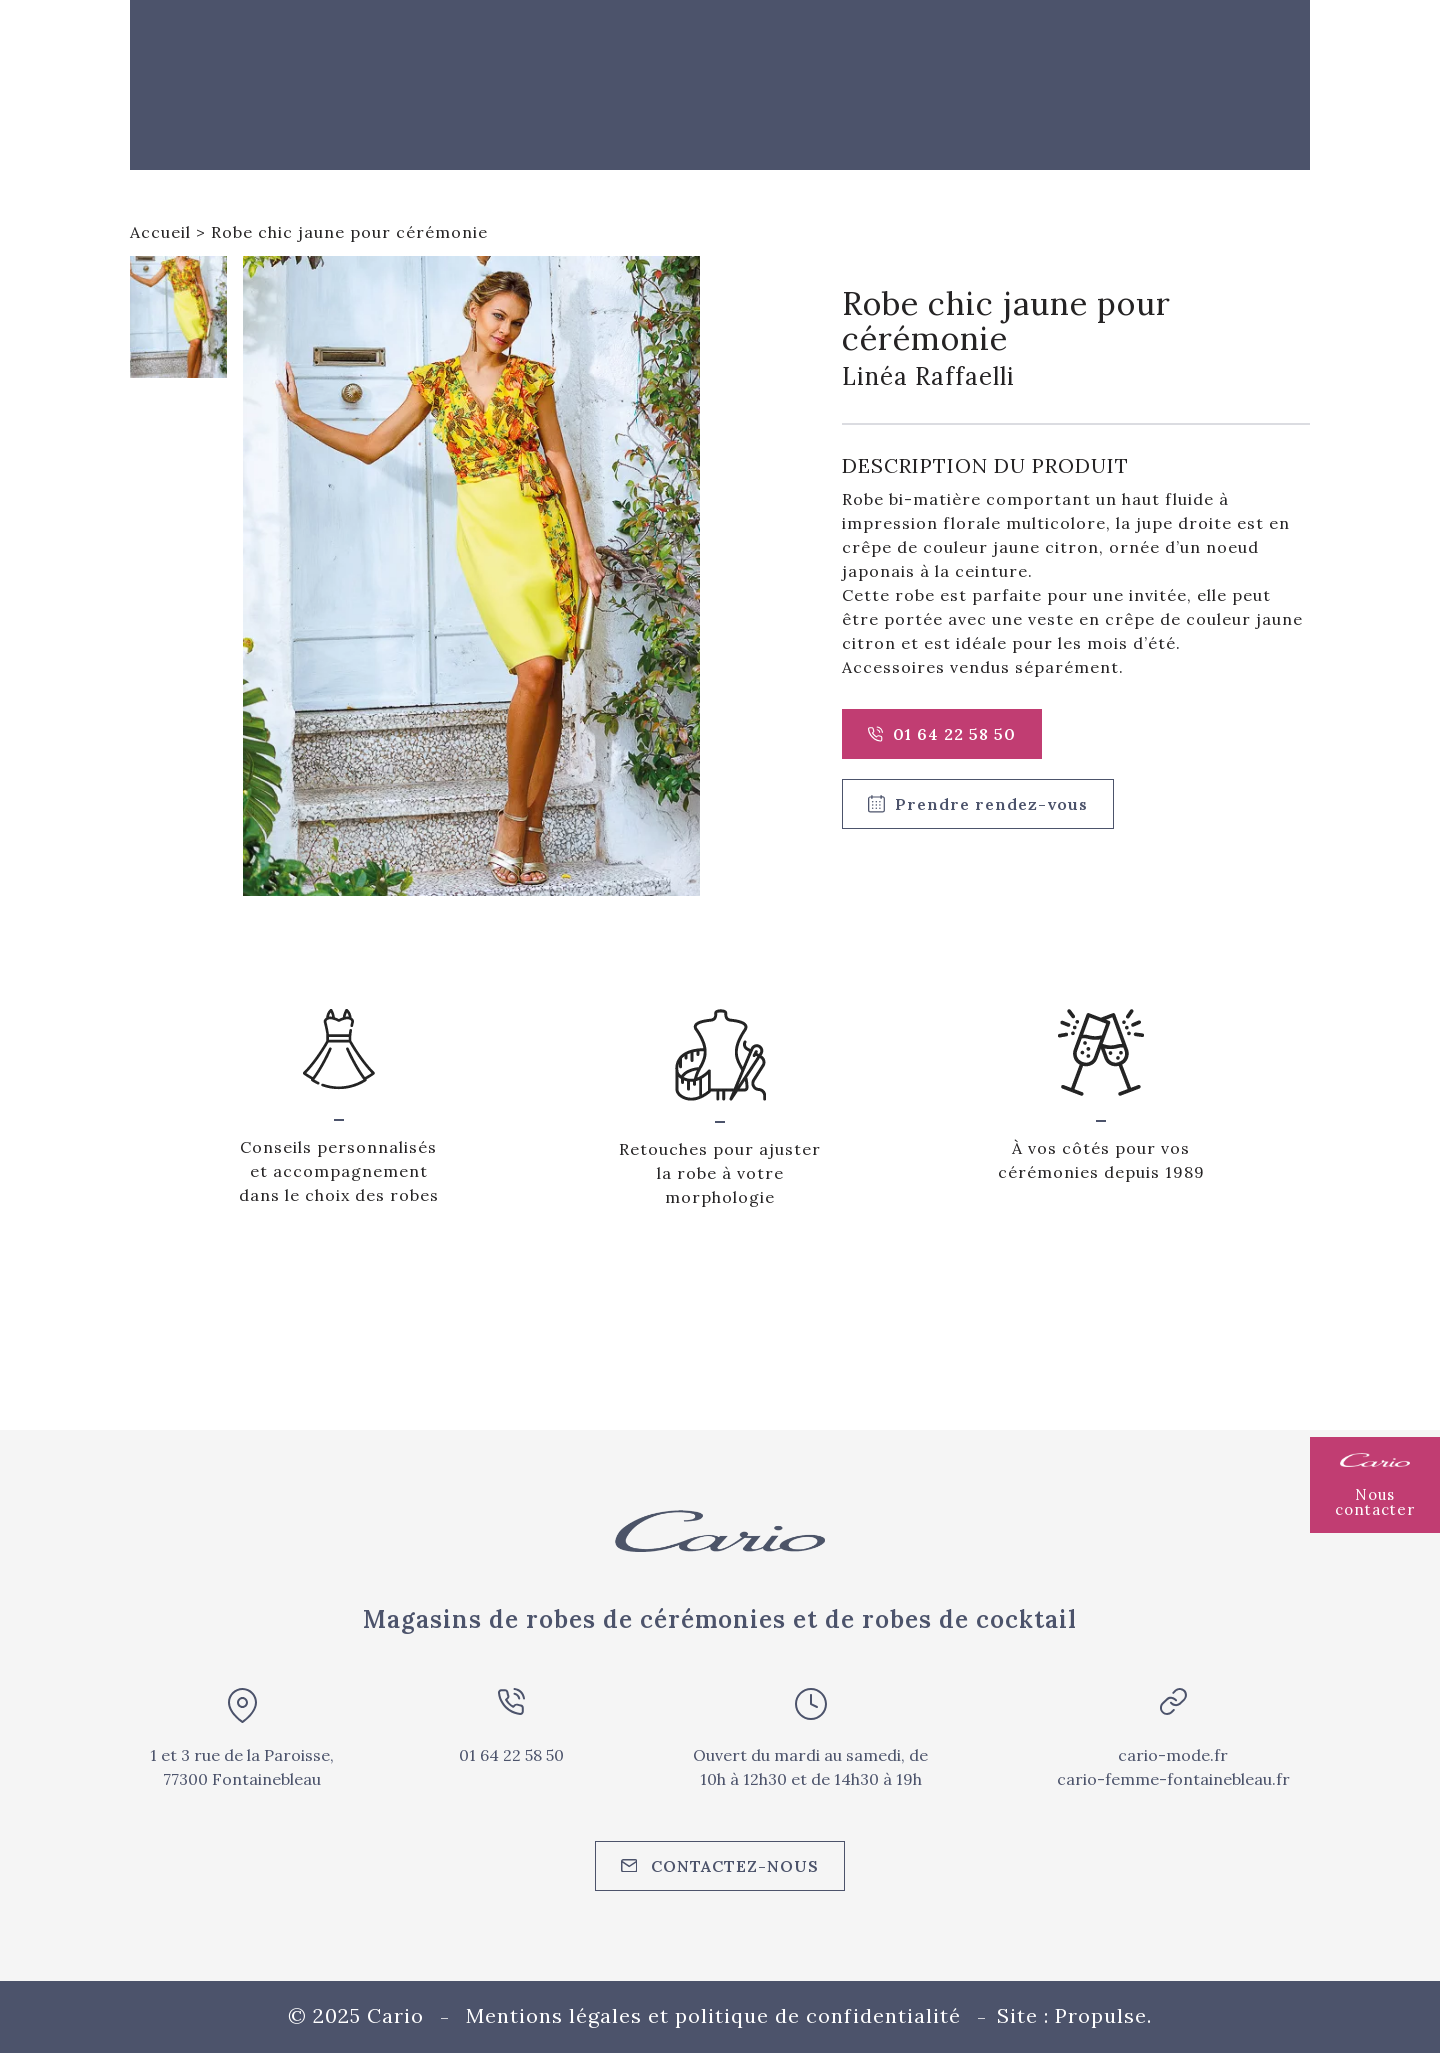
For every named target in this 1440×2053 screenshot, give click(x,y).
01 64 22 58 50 (942, 734)
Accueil (160, 232)
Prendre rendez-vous (978, 804)
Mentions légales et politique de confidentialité (713, 2015)
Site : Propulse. (1074, 2015)
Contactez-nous (720, 1866)
